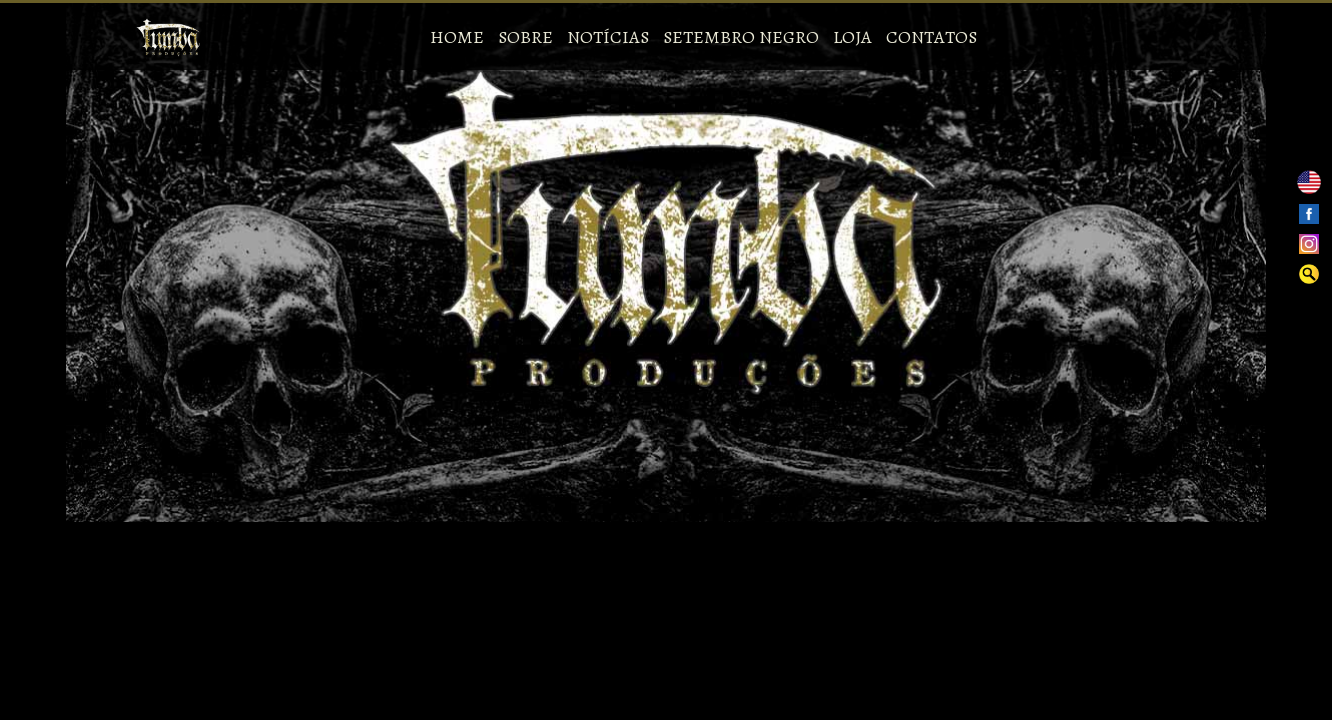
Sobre (525, 37)
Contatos (931, 37)
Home (457, 37)
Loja (852, 37)
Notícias (608, 37)
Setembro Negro (741, 37)
